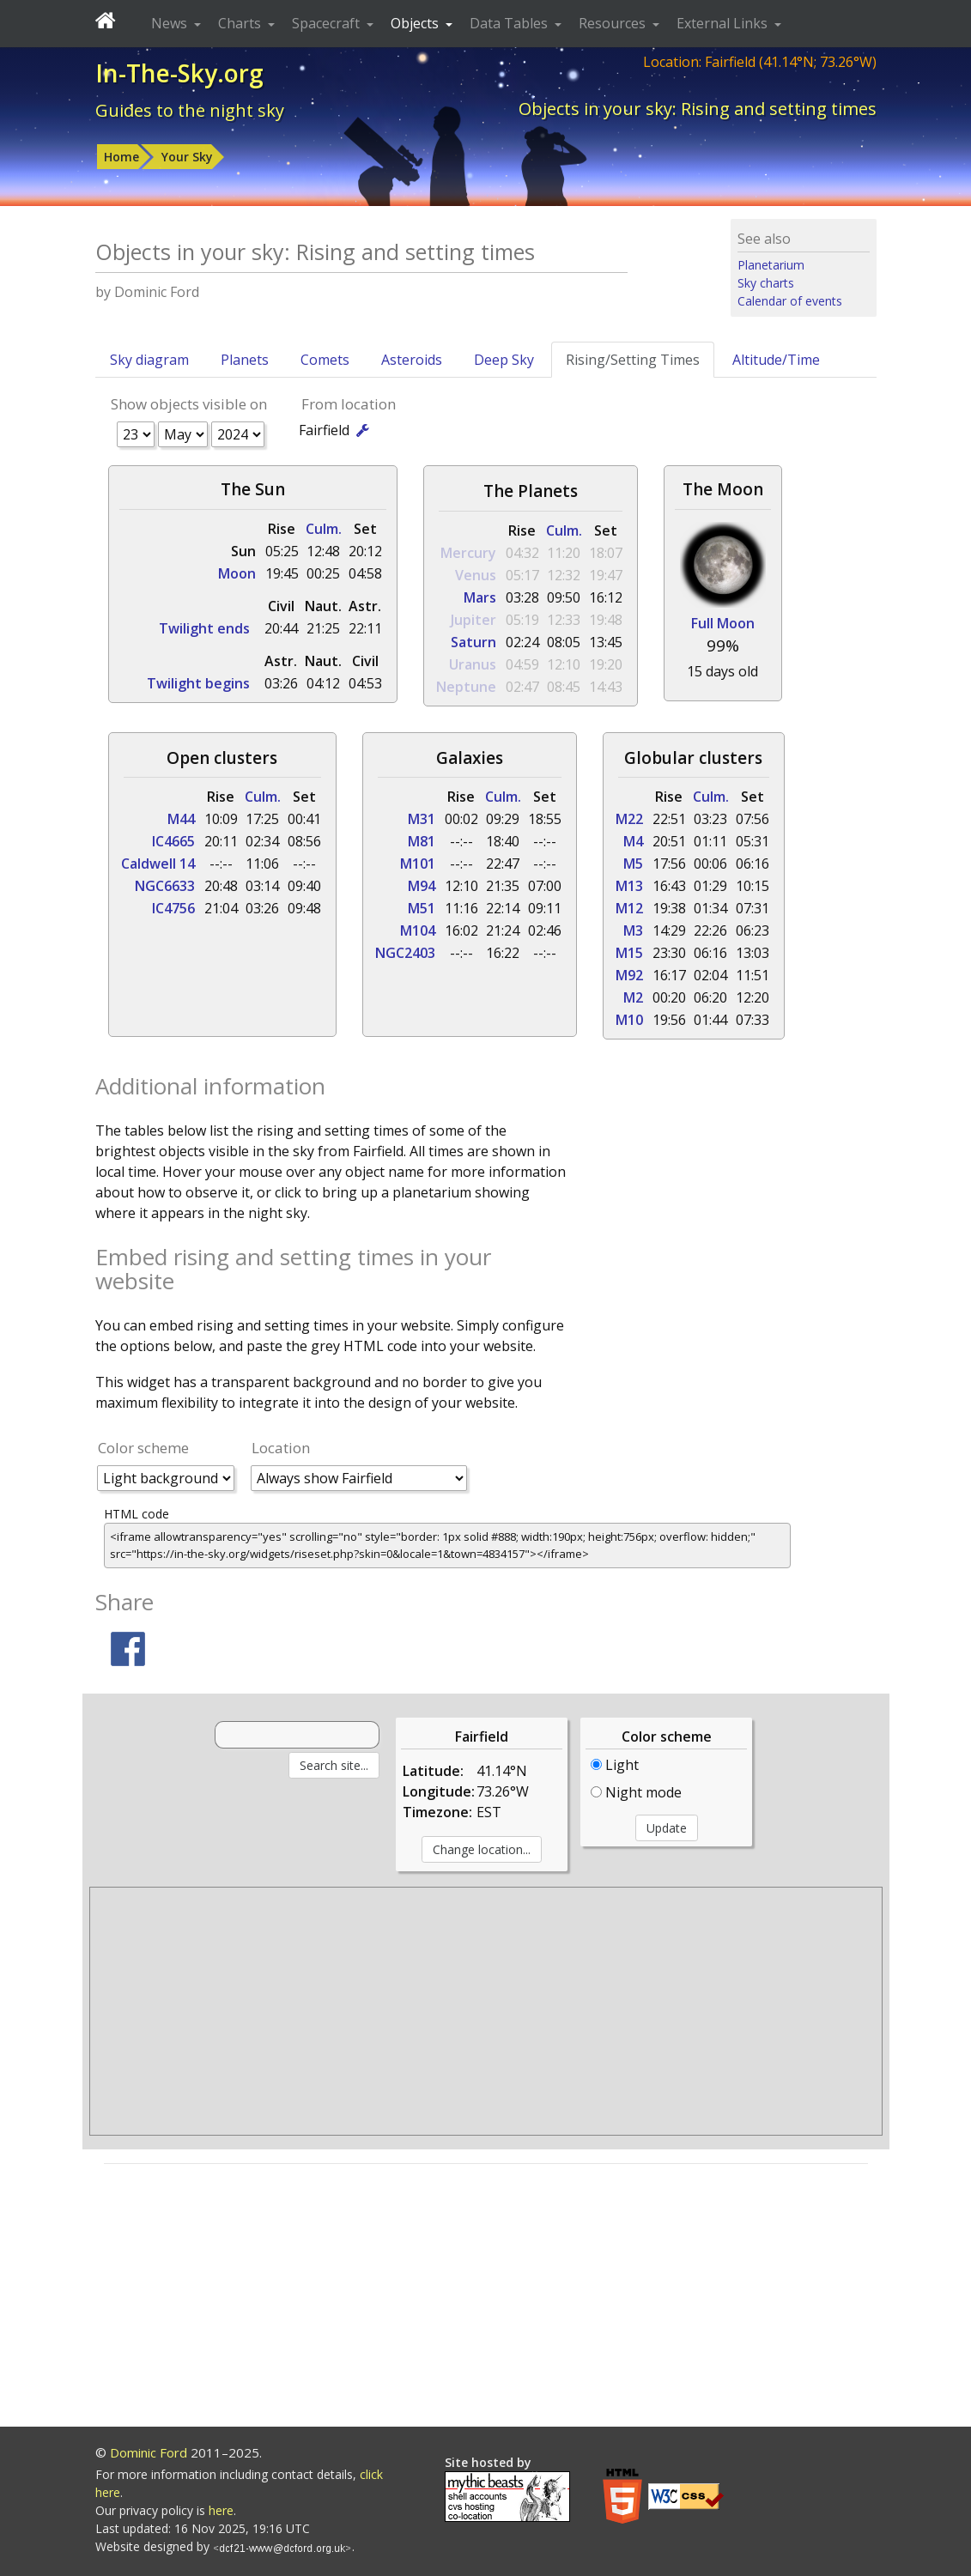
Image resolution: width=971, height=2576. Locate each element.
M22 (629, 818)
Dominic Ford (148, 2452)
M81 (421, 841)
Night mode (636, 1792)
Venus (475, 575)
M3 (633, 930)
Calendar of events (789, 301)
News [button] (171, 23)
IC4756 (173, 908)
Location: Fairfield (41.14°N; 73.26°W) (760, 61)
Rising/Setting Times (633, 359)
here (221, 2510)
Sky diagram (149, 359)
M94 (421, 885)
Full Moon (723, 623)
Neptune (466, 686)
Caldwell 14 (158, 863)
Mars (480, 597)
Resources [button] (614, 23)
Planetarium (770, 265)
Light (615, 1764)
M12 (629, 908)
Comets (324, 359)
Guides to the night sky (189, 110)
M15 (629, 952)
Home (121, 156)
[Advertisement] (486, 2011)
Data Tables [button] (510, 23)
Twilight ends (204, 628)
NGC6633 (165, 885)
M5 (633, 863)
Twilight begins (198, 683)
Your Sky (187, 156)
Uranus (472, 664)
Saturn (473, 642)
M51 (421, 908)
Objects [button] (416, 23)
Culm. (324, 528)
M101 (417, 863)
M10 (629, 1019)
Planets (245, 359)
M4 (633, 841)
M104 (417, 930)
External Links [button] (724, 23)
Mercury (468, 552)
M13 (629, 885)
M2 (633, 997)
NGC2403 (405, 952)
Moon (237, 573)
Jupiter (473, 619)
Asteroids (411, 359)
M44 (181, 818)
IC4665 (173, 841)
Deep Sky (504, 359)
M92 (629, 975)
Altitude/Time (776, 359)
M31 (421, 818)
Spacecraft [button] (327, 23)
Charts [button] (241, 23)
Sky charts (765, 283)
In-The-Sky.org (179, 73)
